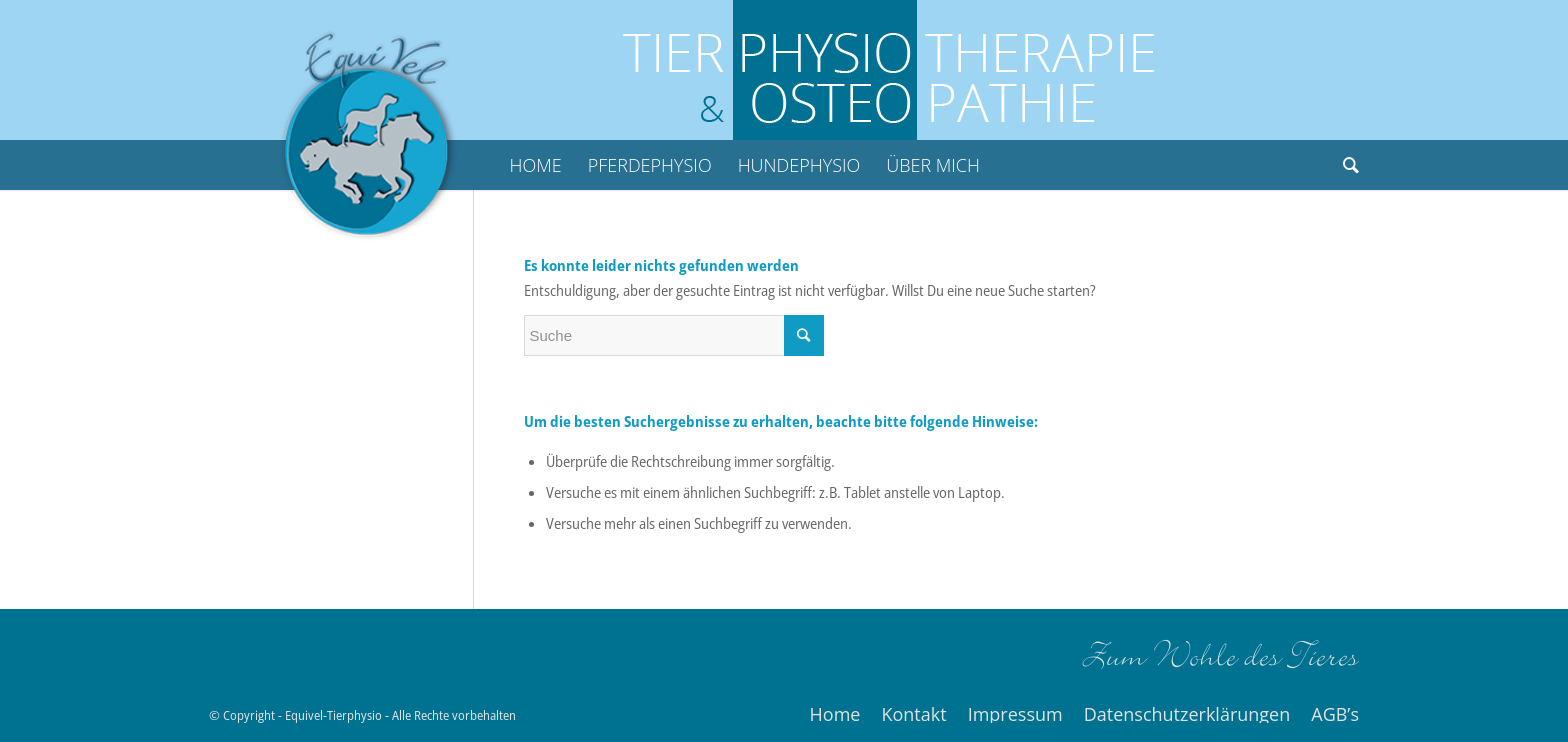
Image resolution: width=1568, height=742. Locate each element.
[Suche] (1344, 165)
